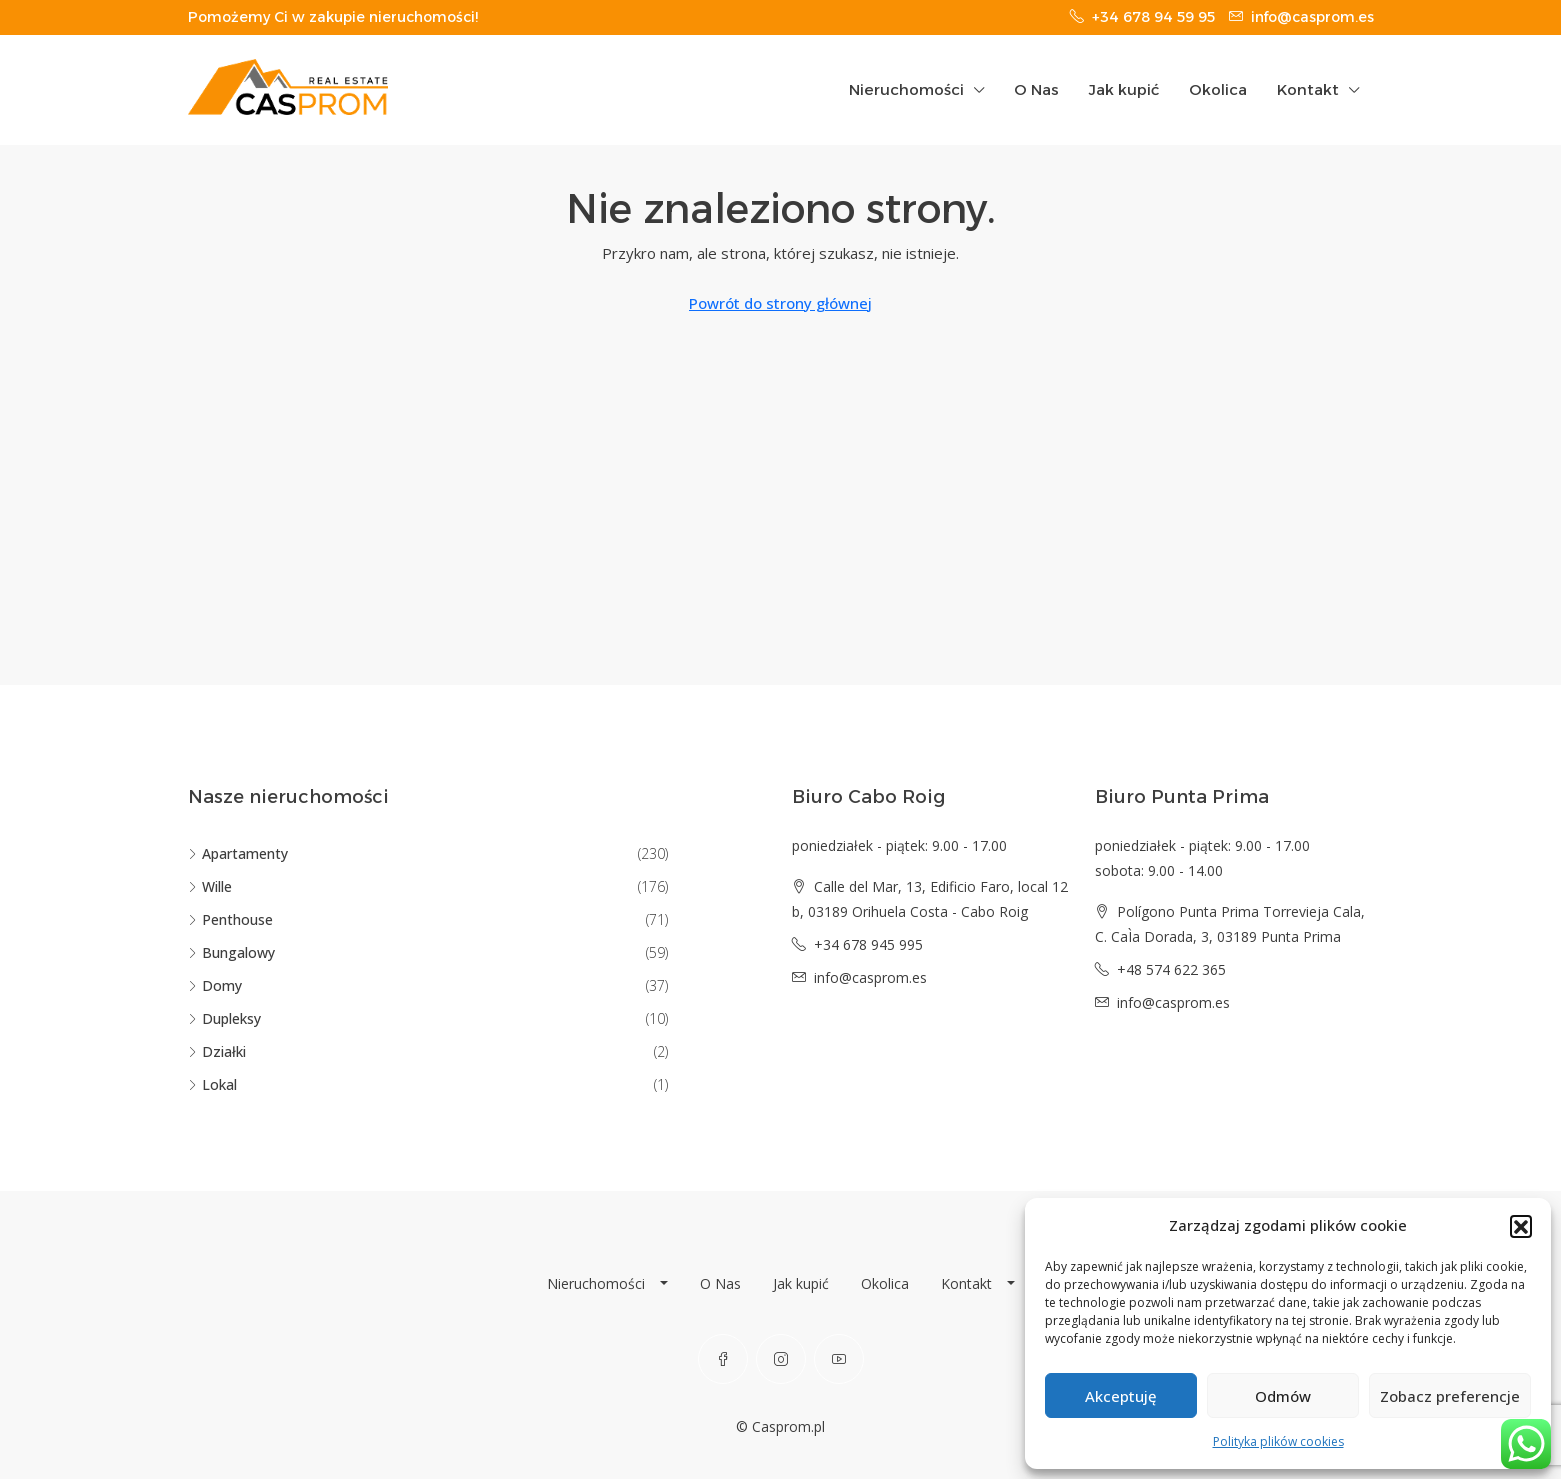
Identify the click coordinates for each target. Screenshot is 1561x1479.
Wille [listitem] (210, 886)
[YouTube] (839, 1359)
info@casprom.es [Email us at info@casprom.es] (870, 977)
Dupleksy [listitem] (224, 1018)
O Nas (1036, 89)
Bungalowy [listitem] (231, 952)
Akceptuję (1121, 1396)
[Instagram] (781, 1359)
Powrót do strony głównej (780, 303)
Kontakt (1308, 89)
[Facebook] (723, 1359)
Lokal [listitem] (212, 1084)
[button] (1521, 1226)
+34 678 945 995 (868, 944)
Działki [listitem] (217, 1051)
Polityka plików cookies (1278, 1441)
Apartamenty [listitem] (238, 853)
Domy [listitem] (215, 985)
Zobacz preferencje (1450, 1396)
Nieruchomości (906, 89)
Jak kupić (1124, 89)
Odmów (1283, 1396)
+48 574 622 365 (1171, 969)
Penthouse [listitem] (230, 919)
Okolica (1218, 89)
